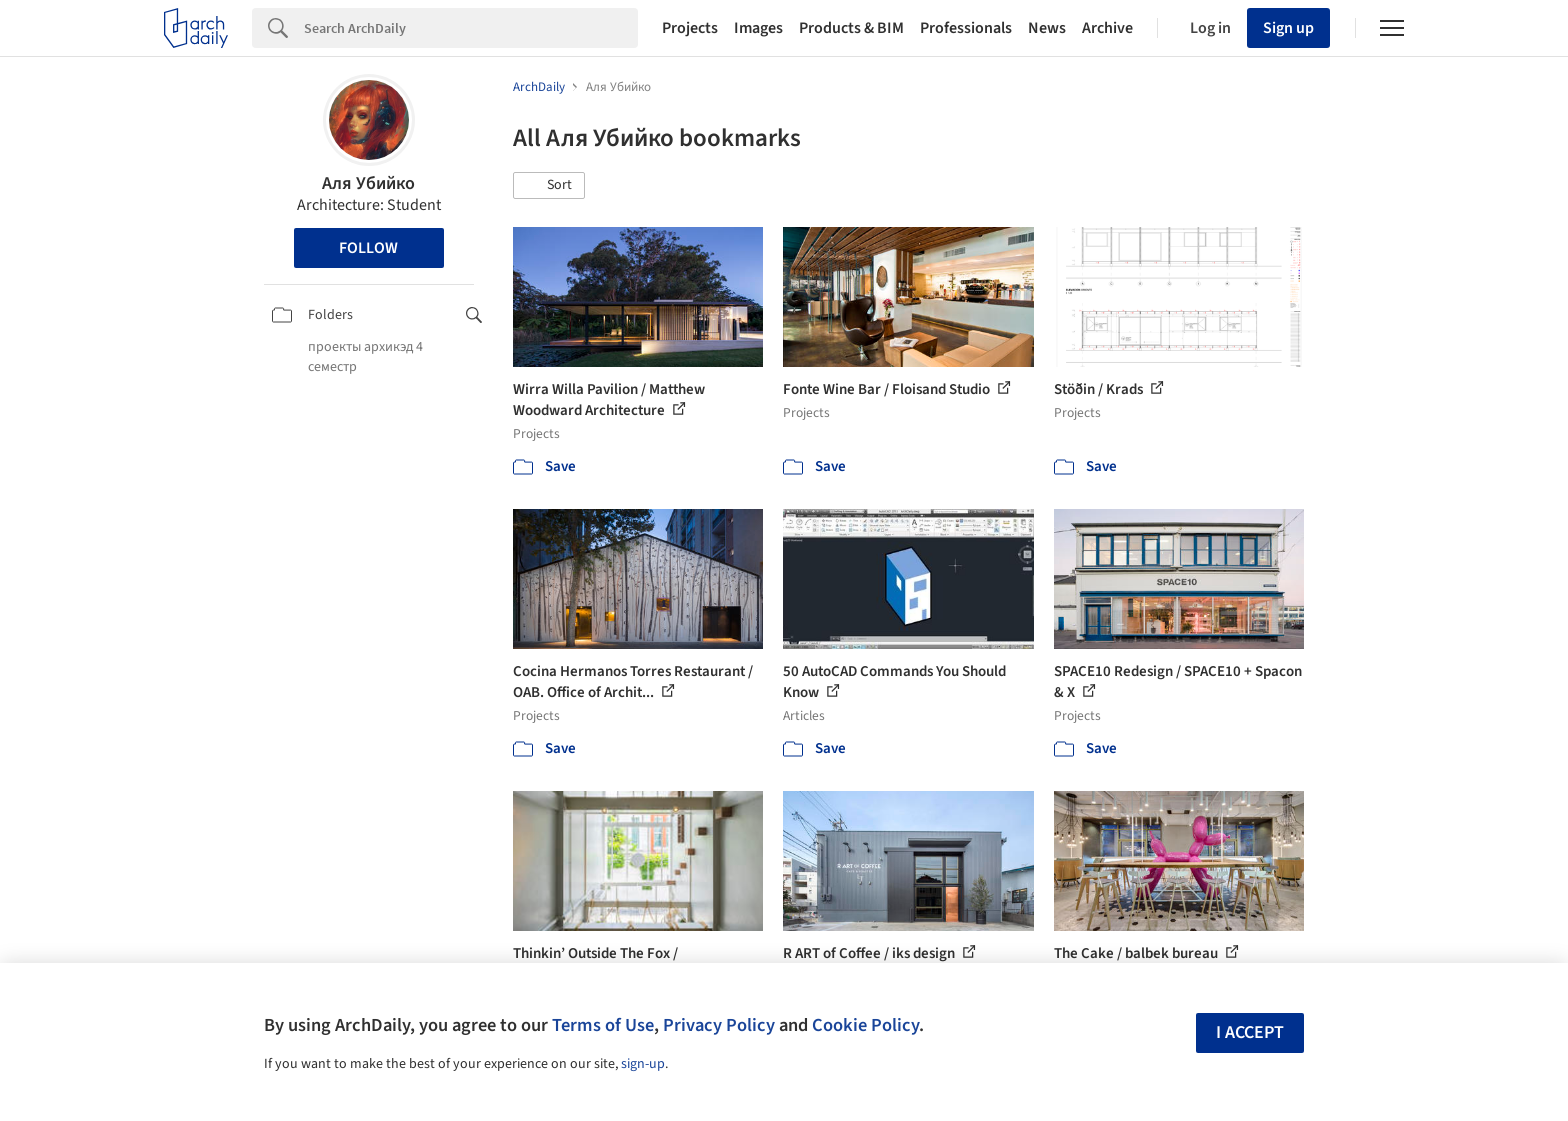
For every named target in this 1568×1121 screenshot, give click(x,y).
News (1047, 28)
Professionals (966, 28)
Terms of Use (603, 1025)
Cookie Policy (865, 1025)
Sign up (1288, 28)
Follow (368, 248)
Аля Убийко (368, 183)
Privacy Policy (719, 1025)
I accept (1250, 1032)
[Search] (471, 28)
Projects (690, 28)
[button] (549, 186)
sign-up (643, 1064)
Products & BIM (851, 28)
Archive (1107, 28)
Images (758, 28)
